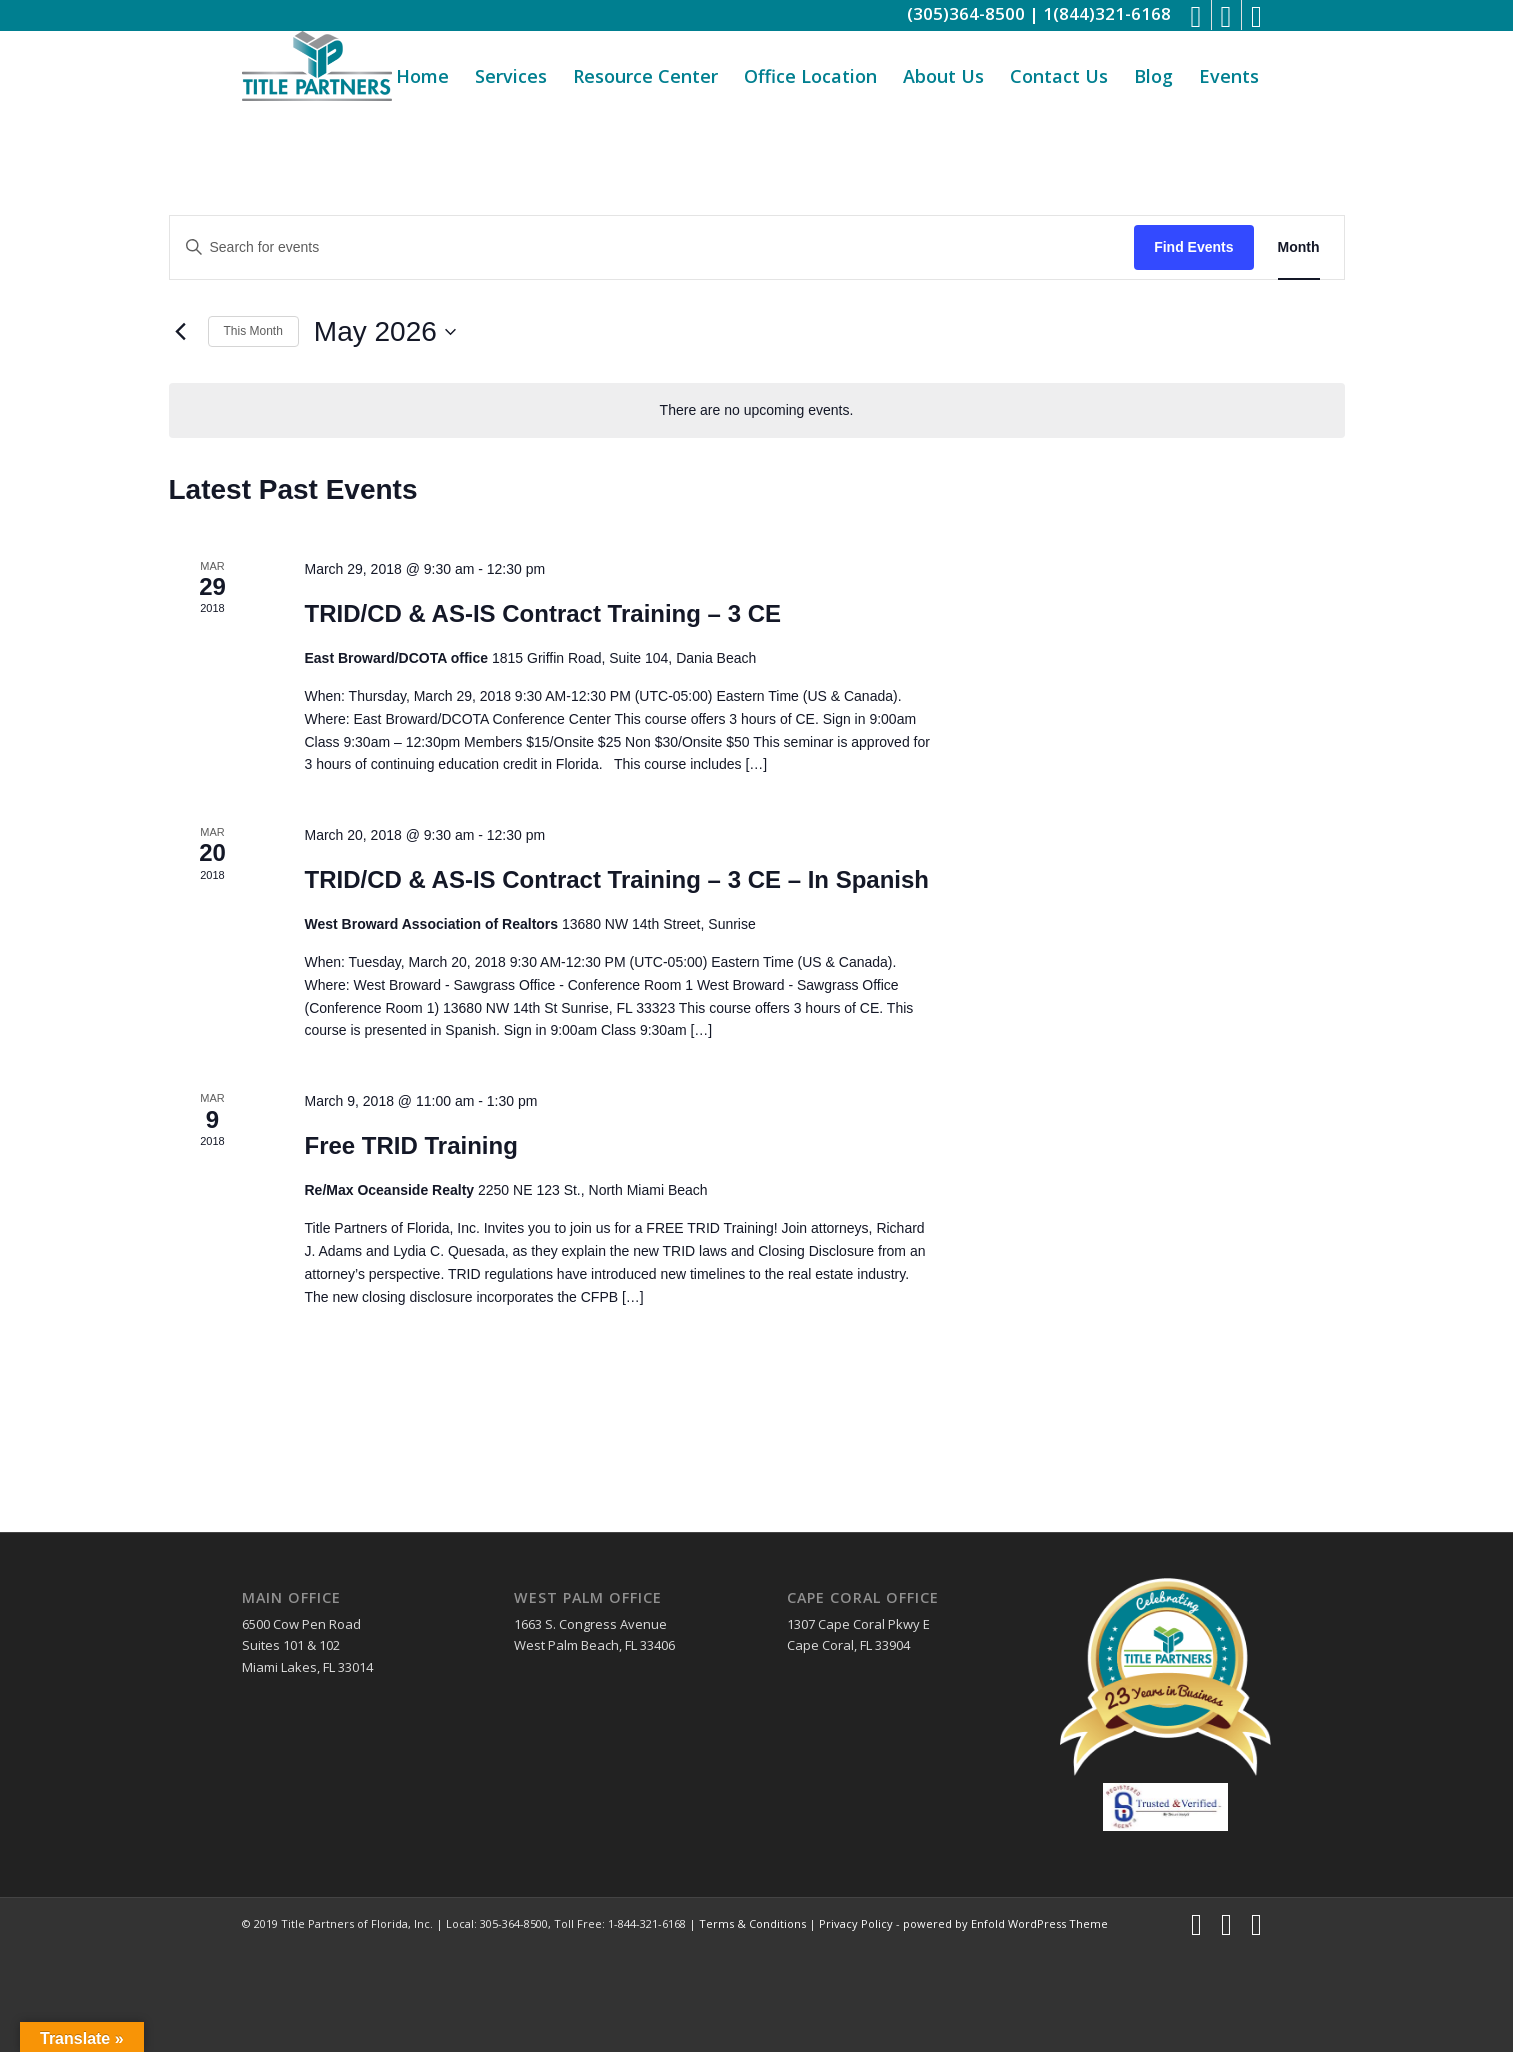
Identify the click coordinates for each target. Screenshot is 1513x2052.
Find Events (1193, 247)
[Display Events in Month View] (1299, 247)
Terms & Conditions (752, 1923)
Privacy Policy (856, 1923)
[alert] (757, 410)
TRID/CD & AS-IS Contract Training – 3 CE (542, 613)
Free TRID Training (410, 1145)
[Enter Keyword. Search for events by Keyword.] (652, 247)
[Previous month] (181, 332)
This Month (253, 331)
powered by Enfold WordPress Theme (1005, 1923)
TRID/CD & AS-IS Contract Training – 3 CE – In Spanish (616, 879)
